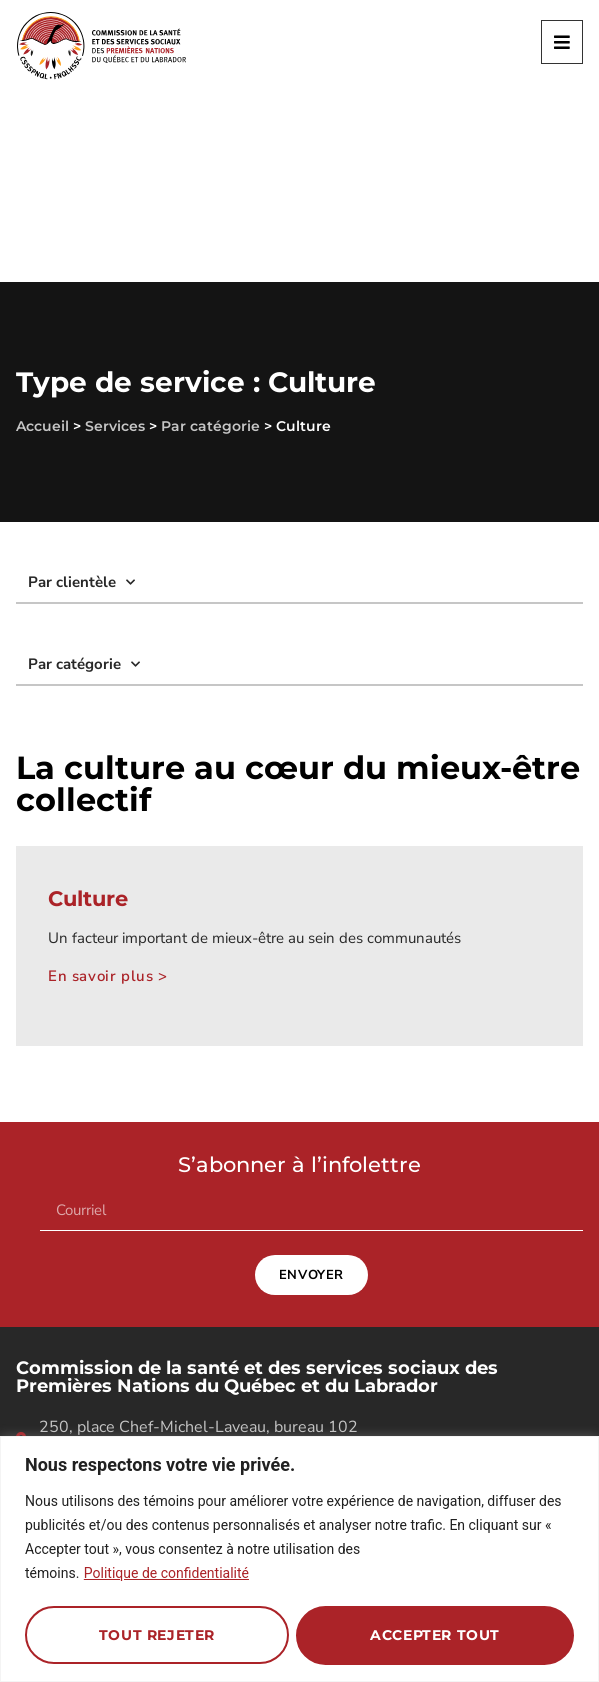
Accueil (42, 426)
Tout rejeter (157, 1635)
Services (115, 426)
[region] (299, 1558)
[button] (562, 42)
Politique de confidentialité (166, 1573)
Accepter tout (435, 1635)
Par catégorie (210, 426)
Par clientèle (81, 582)
